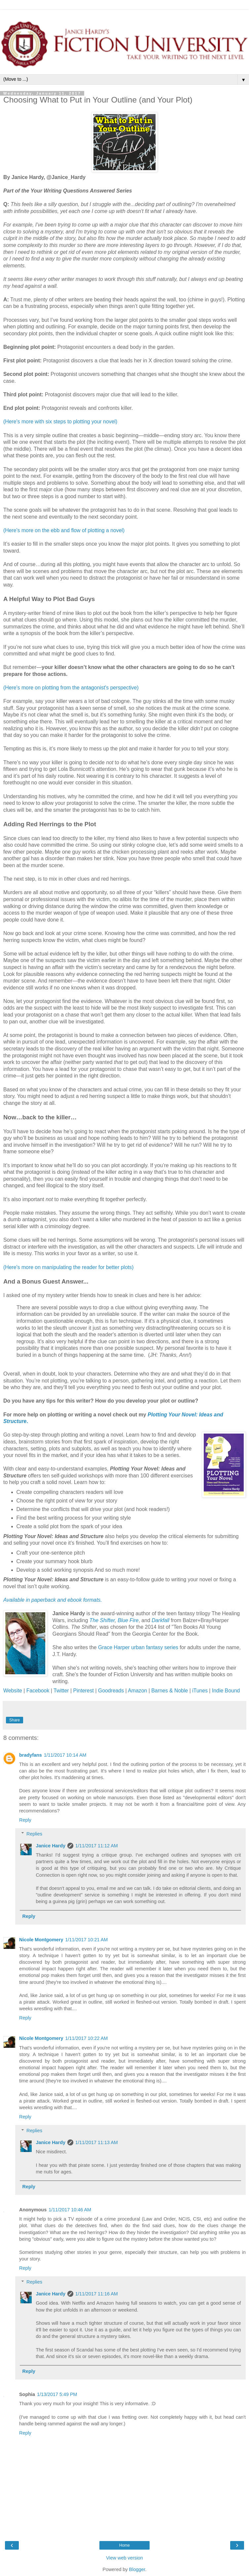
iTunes (200, 1690)
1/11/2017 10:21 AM (86, 1939)
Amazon (137, 1690)
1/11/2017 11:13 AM (96, 2142)
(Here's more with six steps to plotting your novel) (60, 421)
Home (124, 2545)
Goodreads (111, 1690)
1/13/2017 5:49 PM (57, 2394)
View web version (124, 2558)
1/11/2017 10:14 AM (65, 1755)
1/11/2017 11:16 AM (96, 2293)
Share (14, 1720)
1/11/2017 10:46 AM (70, 2209)
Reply (25, 1820)
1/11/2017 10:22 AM (86, 2038)
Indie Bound (226, 1690)
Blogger (137, 2569)
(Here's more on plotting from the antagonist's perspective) (71, 687)
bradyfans (30, 1755)
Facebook (38, 1690)
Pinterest (84, 1690)
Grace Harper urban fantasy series (138, 1647)
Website (12, 1690)
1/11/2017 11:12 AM (96, 1845)
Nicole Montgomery (41, 1939)
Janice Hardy (50, 1845)
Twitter (61, 1690)
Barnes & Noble (169, 1690)
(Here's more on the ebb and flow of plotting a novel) (63, 530)
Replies (34, 1833)
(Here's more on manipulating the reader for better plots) (68, 1267)
